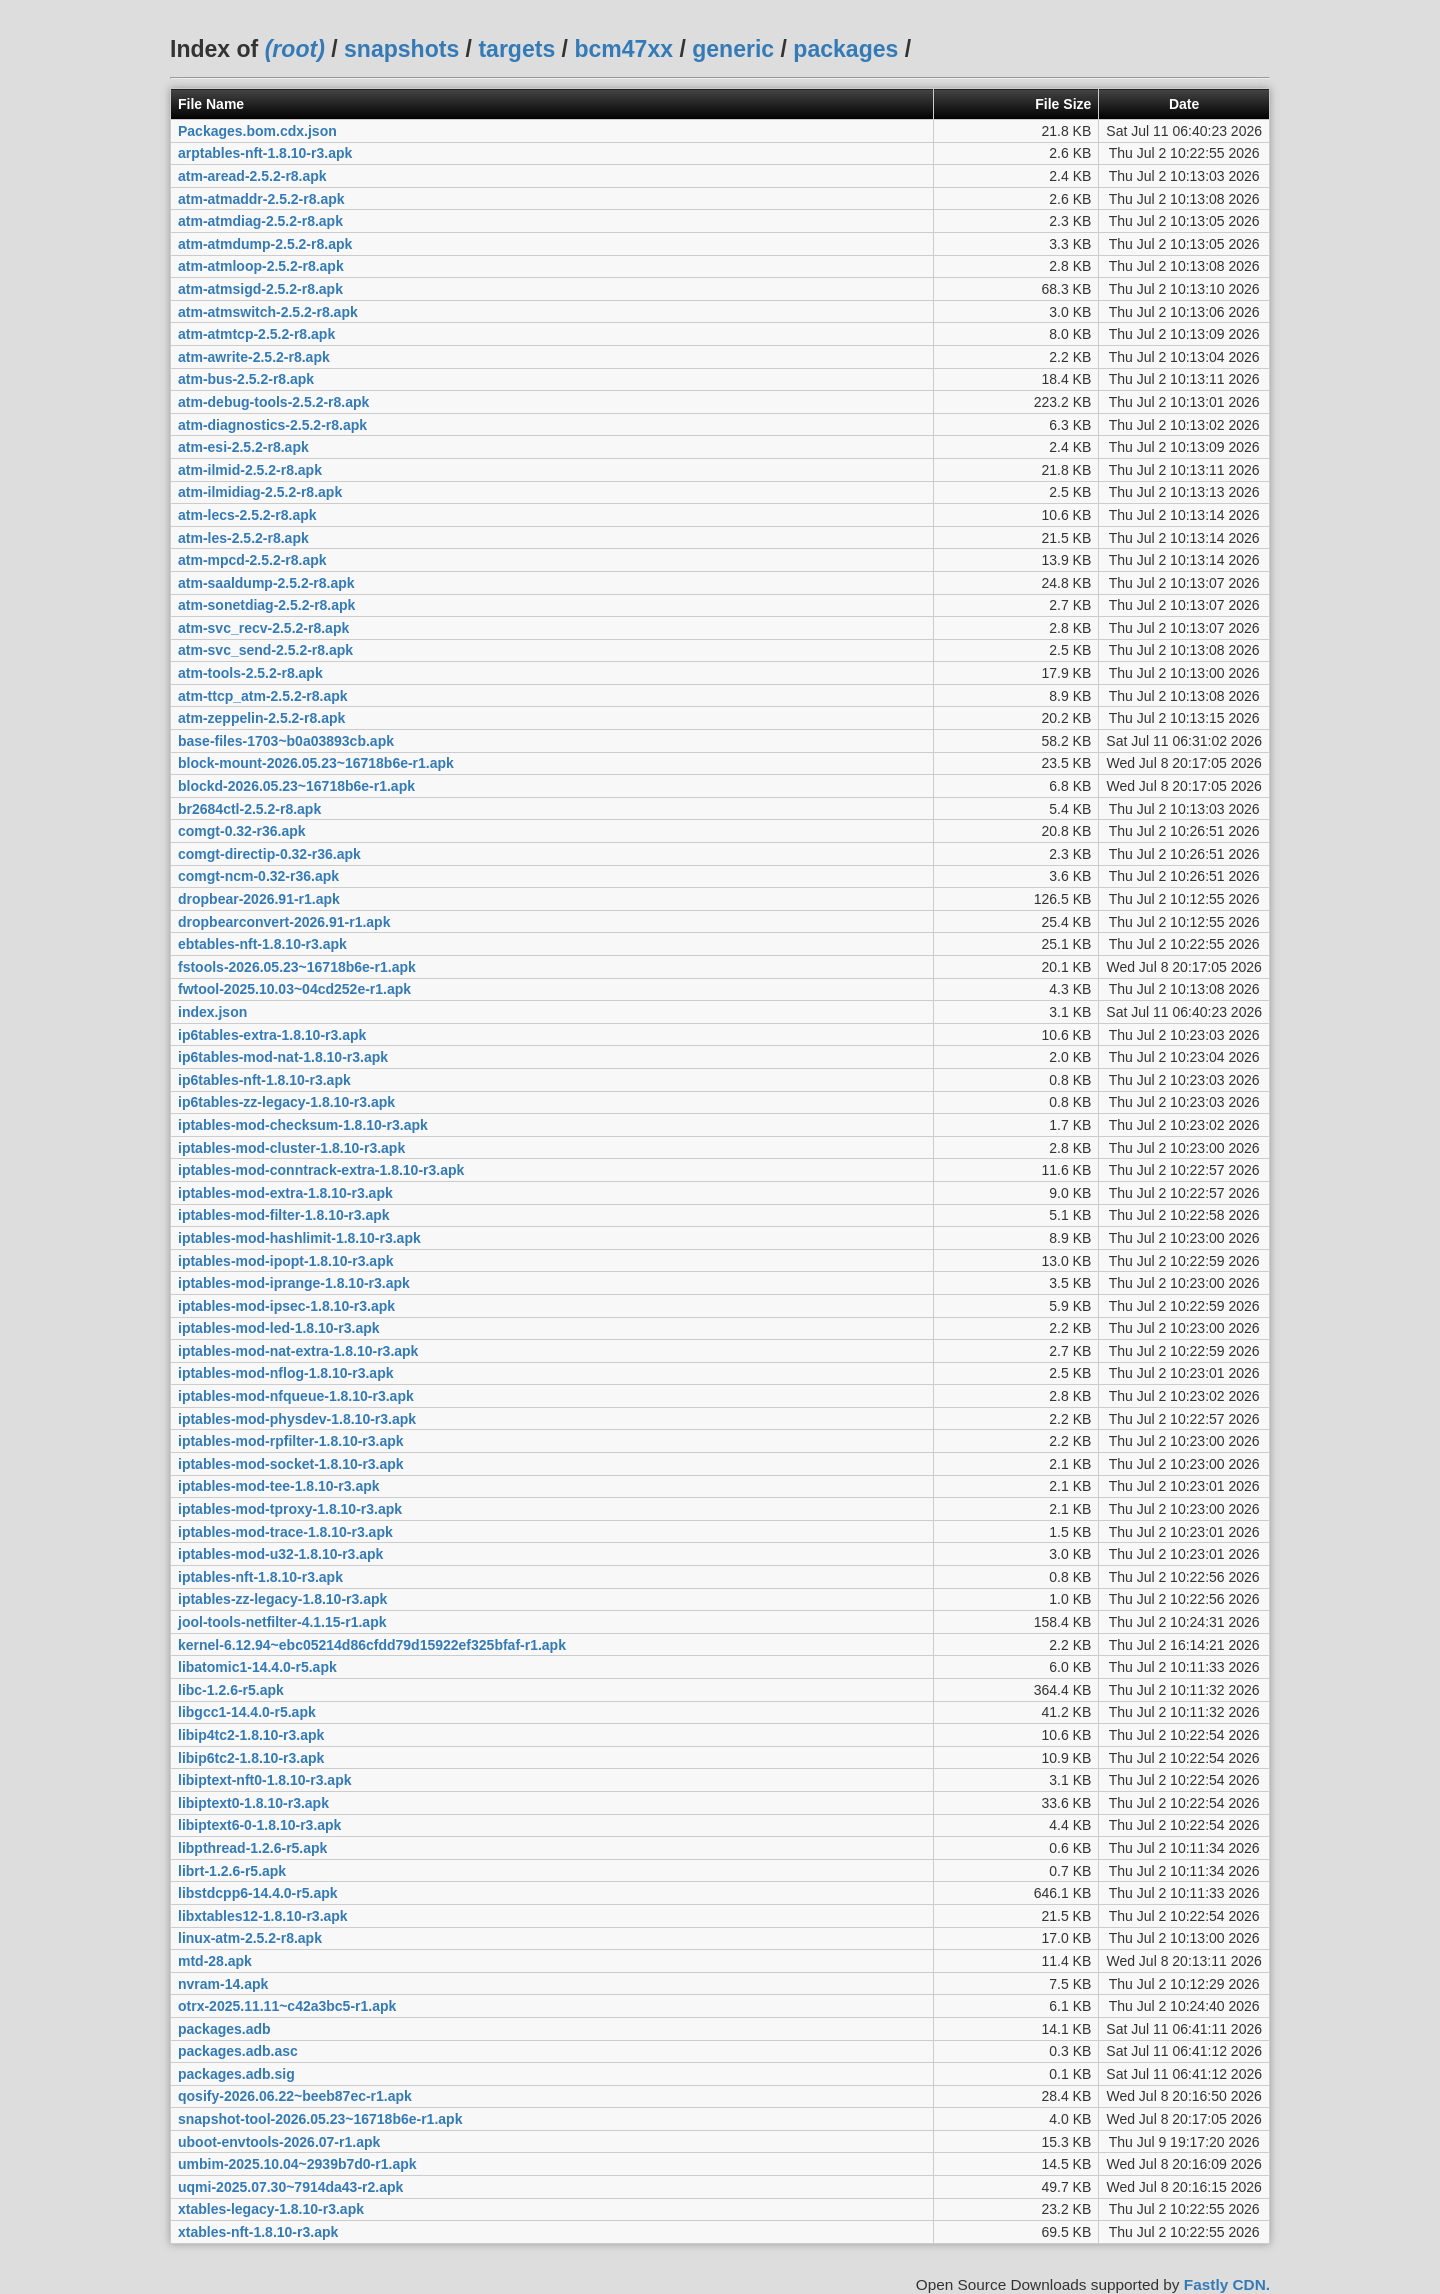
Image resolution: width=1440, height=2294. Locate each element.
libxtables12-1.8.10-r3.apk (263, 1916)
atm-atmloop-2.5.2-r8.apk (261, 266)
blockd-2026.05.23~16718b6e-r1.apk (296, 786)
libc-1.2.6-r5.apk (231, 1690)
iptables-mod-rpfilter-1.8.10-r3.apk (291, 1441)
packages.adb (224, 2029)
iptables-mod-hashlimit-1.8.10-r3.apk (299, 1238)
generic (733, 49)
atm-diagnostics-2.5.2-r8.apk (272, 425)
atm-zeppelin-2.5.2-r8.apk (261, 718)
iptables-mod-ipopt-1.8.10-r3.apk (285, 1261)
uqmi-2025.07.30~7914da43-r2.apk (290, 2187)
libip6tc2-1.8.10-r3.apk (251, 1758)
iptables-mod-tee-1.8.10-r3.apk (279, 1486)
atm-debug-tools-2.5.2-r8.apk (273, 402)
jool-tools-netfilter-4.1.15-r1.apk (282, 1622)
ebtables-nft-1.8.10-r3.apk (262, 944)
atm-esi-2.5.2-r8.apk (243, 447)
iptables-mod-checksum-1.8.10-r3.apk (303, 1125)
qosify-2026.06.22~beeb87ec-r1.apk (295, 2096)
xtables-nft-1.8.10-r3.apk (258, 2232)
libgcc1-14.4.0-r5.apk (247, 1712)
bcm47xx (623, 49)
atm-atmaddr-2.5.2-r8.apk (261, 199)
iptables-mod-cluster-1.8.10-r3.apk (291, 1148)
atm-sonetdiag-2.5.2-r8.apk (266, 605)
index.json (212, 1012)
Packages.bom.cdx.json (257, 131)
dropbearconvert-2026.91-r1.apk (284, 922)
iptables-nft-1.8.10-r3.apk (260, 1577)
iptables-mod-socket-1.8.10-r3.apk (291, 1464)
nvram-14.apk (223, 1984)
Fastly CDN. (1227, 2284)
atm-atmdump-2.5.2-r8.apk (265, 244)
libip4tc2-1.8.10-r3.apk (251, 1735)
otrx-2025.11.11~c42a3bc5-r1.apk (287, 2006)
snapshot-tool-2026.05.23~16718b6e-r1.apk (320, 2119)
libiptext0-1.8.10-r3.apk (253, 1803)
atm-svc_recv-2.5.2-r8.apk (263, 628)
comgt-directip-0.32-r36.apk (269, 854)
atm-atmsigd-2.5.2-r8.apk (260, 289)
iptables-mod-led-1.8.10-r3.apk (279, 1328)
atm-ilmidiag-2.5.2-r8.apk (260, 492)
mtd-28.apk (215, 1961)
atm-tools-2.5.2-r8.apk (250, 673)
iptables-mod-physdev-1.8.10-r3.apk (297, 1419)
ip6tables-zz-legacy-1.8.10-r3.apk (286, 1102)
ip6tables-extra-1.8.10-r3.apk (272, 1035)
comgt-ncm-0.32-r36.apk (258, 876)
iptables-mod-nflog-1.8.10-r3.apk (285, 1373)
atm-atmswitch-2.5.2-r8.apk (268, 312)
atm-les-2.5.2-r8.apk (243, 538)
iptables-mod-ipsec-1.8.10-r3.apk (286, 1306)
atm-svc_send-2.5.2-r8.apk (265, 650)
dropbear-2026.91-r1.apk (259, 899)
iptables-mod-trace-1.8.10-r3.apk (285, 1532)
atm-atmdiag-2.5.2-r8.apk (260, 221)
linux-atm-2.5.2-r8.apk (250, 1938)
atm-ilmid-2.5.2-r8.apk (250, 470)
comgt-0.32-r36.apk (242, 831)
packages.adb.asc (238, 2051)
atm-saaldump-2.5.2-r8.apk (266, 583)
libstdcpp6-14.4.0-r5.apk (258, 1893)
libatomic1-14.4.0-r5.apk (257, 1667)
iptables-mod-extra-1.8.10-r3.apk (285, 1193)
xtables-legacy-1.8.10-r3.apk (271, 2209)
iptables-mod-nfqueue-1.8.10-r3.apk (296, 1396)
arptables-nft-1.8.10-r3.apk (265, 153)
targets (516, 49)
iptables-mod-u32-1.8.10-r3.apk (280, 1554)
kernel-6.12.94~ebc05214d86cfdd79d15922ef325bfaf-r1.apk (372, 1645)
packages (845, 49)
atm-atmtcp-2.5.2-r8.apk (256, 334)
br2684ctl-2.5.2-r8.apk (249, 809)
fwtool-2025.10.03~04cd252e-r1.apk (294, 989)
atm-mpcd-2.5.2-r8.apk (252, 560)
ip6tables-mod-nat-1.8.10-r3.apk (283, 1057)
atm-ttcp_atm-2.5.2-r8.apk (263, 696)
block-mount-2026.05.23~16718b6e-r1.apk (316, 763)
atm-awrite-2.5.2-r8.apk (254, 357)
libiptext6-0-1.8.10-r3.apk (259, 1825)
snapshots (401, 49)
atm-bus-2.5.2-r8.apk (246, 379)
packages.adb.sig (236, 2074)
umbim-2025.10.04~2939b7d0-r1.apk (297, 2164)
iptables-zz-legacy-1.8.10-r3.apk (282, 1599)
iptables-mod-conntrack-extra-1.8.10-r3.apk (321, 1170)
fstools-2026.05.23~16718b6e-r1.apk (297, 967)
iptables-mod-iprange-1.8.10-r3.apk (294, 1283)
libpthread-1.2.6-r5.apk (252, 1848)
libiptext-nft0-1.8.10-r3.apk (265, 1780)
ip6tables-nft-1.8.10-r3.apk (264, 1080)
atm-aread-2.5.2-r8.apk (252, 176)
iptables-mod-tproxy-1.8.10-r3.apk (290, 1509)
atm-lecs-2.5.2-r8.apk (247, 515)
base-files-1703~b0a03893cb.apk (286, 741)
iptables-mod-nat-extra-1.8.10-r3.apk (298, 1351)
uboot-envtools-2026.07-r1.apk (279, 2142)
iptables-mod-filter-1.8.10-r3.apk (284, 1215)
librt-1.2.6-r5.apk (232, 1871)
